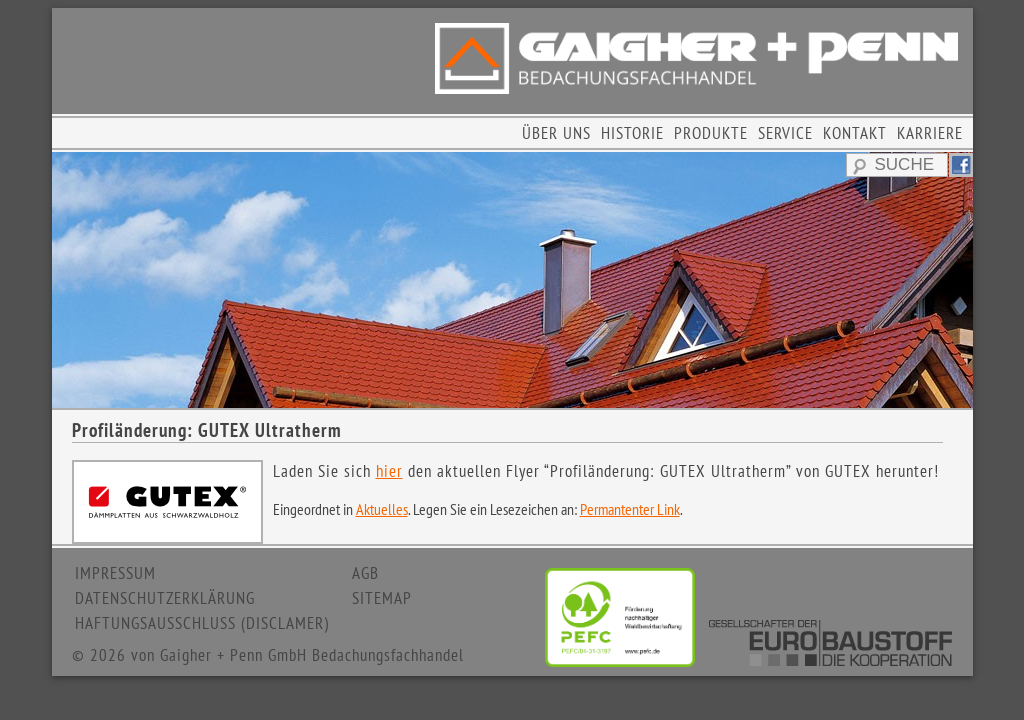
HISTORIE (632, 133)
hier (389, 471)
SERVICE (785, 133)
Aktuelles (382, 509)
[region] (512, 280)
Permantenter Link (630, 509)
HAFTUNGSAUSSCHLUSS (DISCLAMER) (202, 623)
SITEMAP (382, 598)
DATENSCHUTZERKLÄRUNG (165, 598)
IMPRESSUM (115, 573)
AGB (365, 573)
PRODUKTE (711, 133)
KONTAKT (855, 133)
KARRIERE (930, 133)
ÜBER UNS (556, 133)
